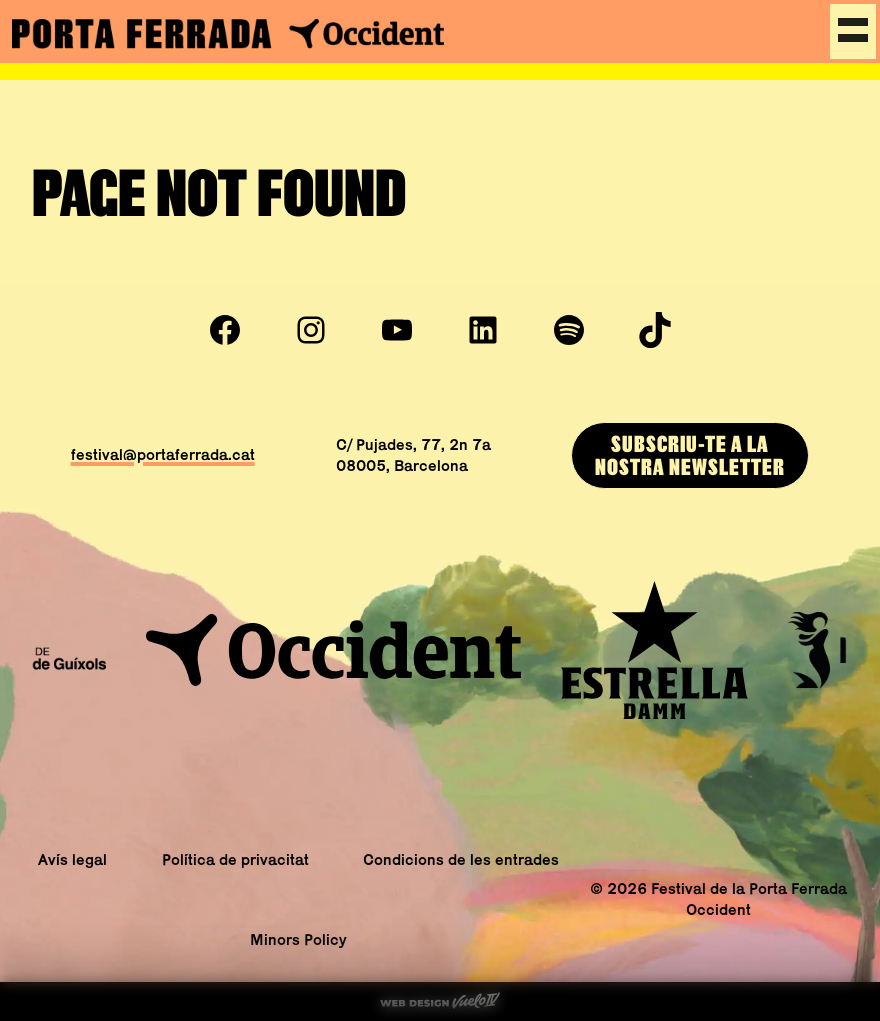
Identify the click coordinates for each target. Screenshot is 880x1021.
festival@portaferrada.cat (163, 454)
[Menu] (853, 31)
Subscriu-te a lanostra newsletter (690, 454)
